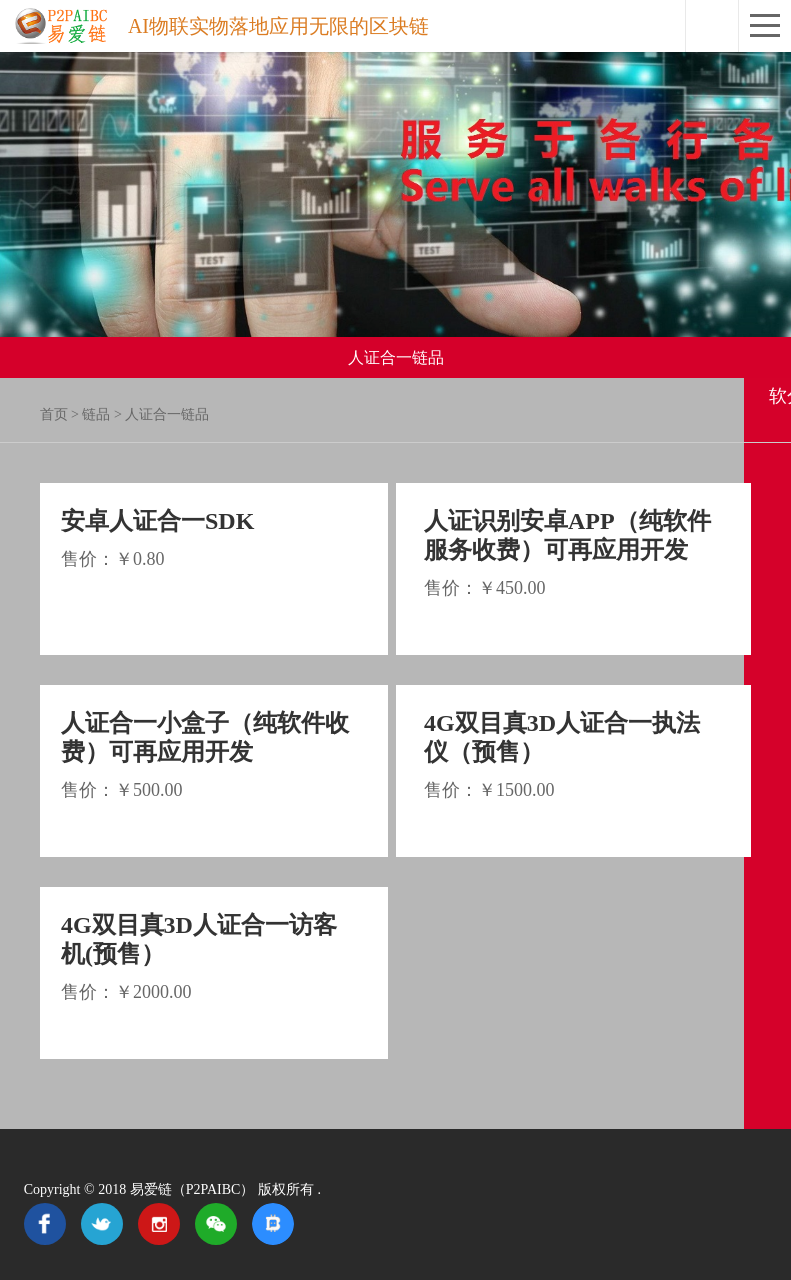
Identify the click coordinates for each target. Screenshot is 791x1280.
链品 (96, 414)
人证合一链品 (167, 414)
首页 (54, 414)
